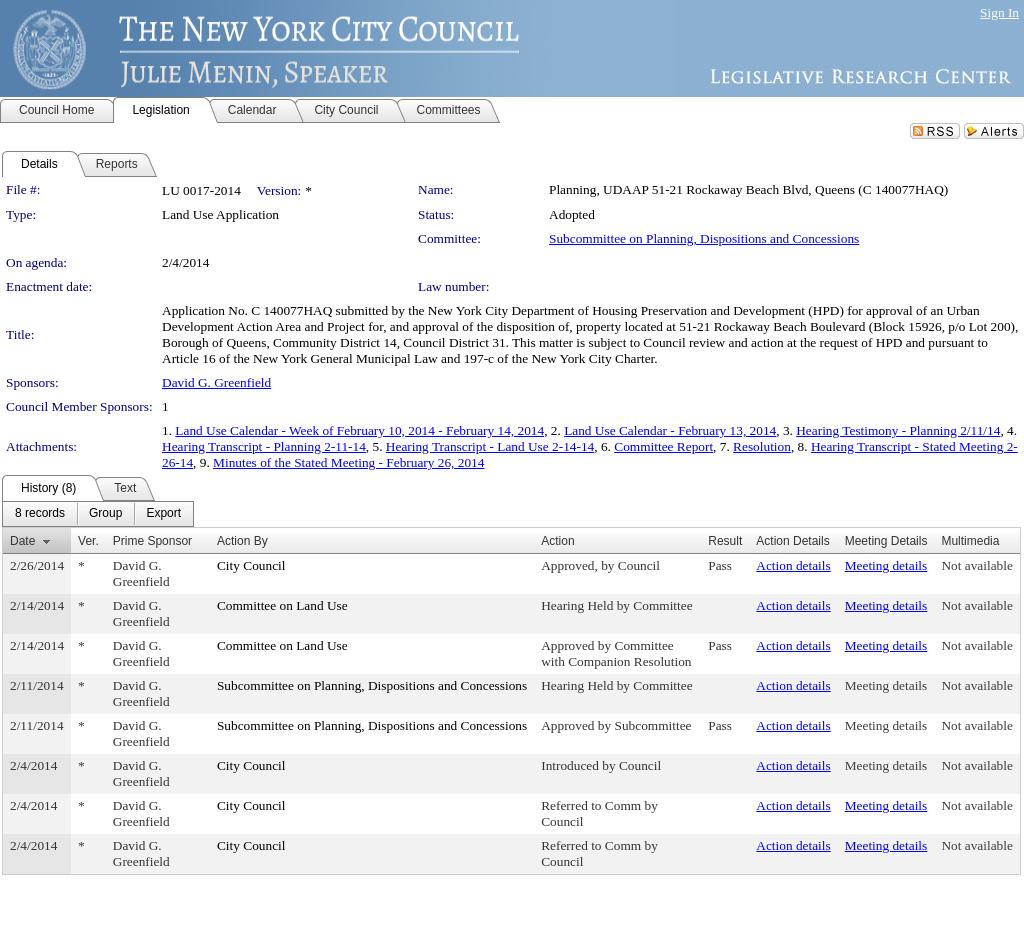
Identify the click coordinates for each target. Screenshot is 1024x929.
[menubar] (98, 514)
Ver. (88, 541)
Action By (242, 541)
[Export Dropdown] (163, 514)
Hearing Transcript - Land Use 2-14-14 (490, 446)
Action (557, 541)
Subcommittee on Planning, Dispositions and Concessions (704, 238)
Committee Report (663, 446)
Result (725, 541)
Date (22, 541)
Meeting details (886, 565)
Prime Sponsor (152, 541)
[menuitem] (40, 514)
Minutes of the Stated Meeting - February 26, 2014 (348, 462)
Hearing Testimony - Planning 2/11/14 (898, 430)
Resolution (762, 446)
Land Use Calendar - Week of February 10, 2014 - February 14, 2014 (359, 430)
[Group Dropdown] (105, 514)
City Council (251, 565)
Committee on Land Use (282, 605)
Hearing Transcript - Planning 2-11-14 (264, 446)
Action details (793, 565)
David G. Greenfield (216, 382)
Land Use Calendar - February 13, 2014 (670, 430)
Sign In (999, 12)
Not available (976, 565)
